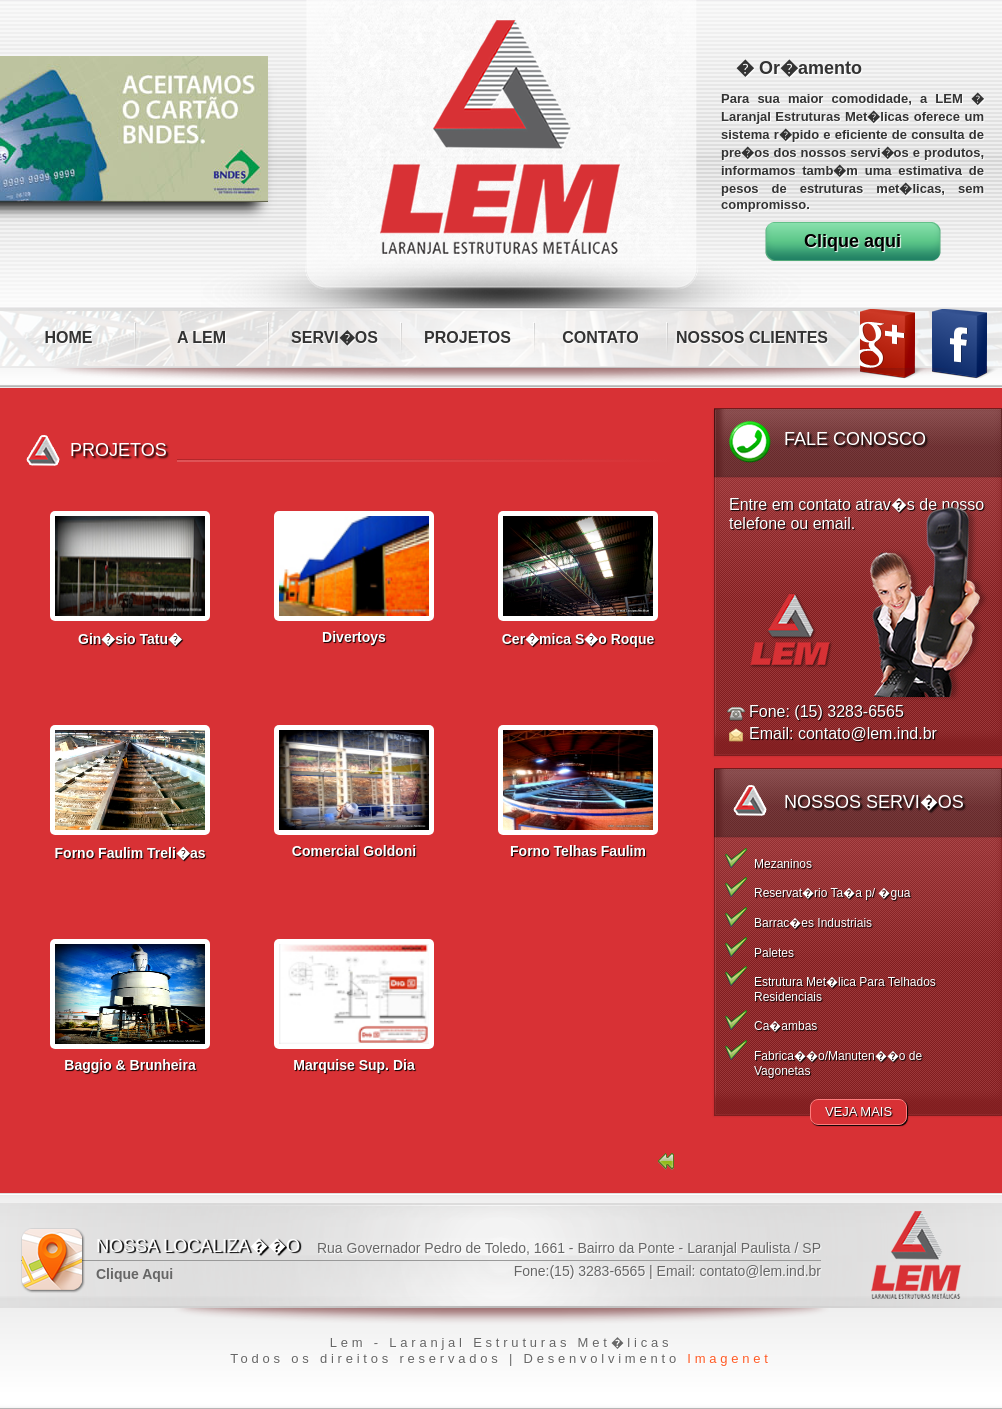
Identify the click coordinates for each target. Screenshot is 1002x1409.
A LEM (201, 337)
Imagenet (729, 1358)
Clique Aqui (134, 1274)
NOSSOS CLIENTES (752, 337)
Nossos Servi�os (874, 802)
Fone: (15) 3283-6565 (826, 711)
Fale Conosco (855, 439)
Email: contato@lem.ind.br (843, 733)
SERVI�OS (334, 337)
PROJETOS (467, 337)
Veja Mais (858, 1111)
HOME (69, 337)
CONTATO (600, 337)
